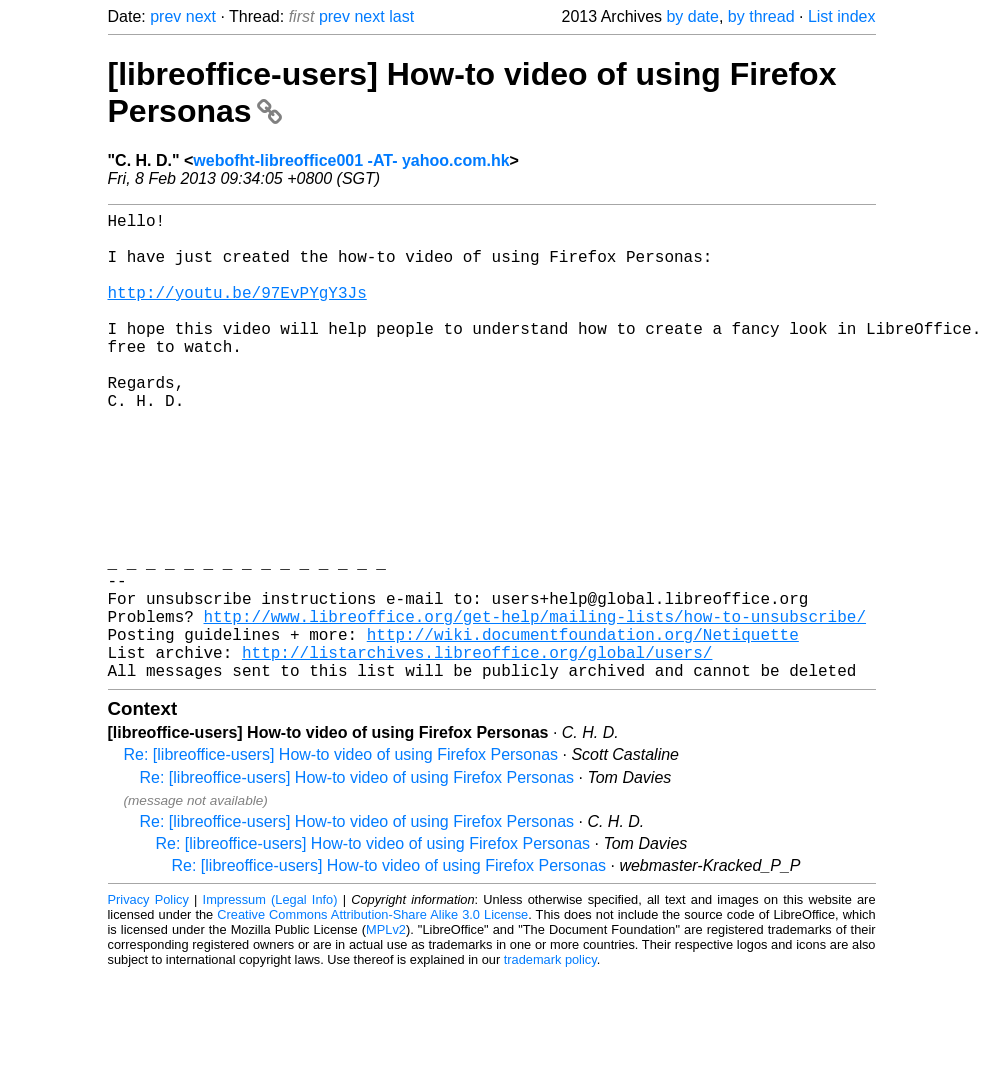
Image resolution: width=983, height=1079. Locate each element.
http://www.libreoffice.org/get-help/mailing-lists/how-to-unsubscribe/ (535, 708)
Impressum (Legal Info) (270, 1003)
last (401, 16)
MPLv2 (386, 1033)
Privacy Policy (148, 1003)
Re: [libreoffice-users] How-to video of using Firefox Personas (341, 858)
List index (842, 16)
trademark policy (550, 1063)
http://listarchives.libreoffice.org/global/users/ (477, 752)
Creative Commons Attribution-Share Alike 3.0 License (372, 1018)
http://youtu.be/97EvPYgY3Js (237, 312)
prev (165, 16)
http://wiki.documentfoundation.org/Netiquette (583, 730)
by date (692, 16)
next (201, 16)
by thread (761, 16)
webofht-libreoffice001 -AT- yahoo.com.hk (351, 160)
